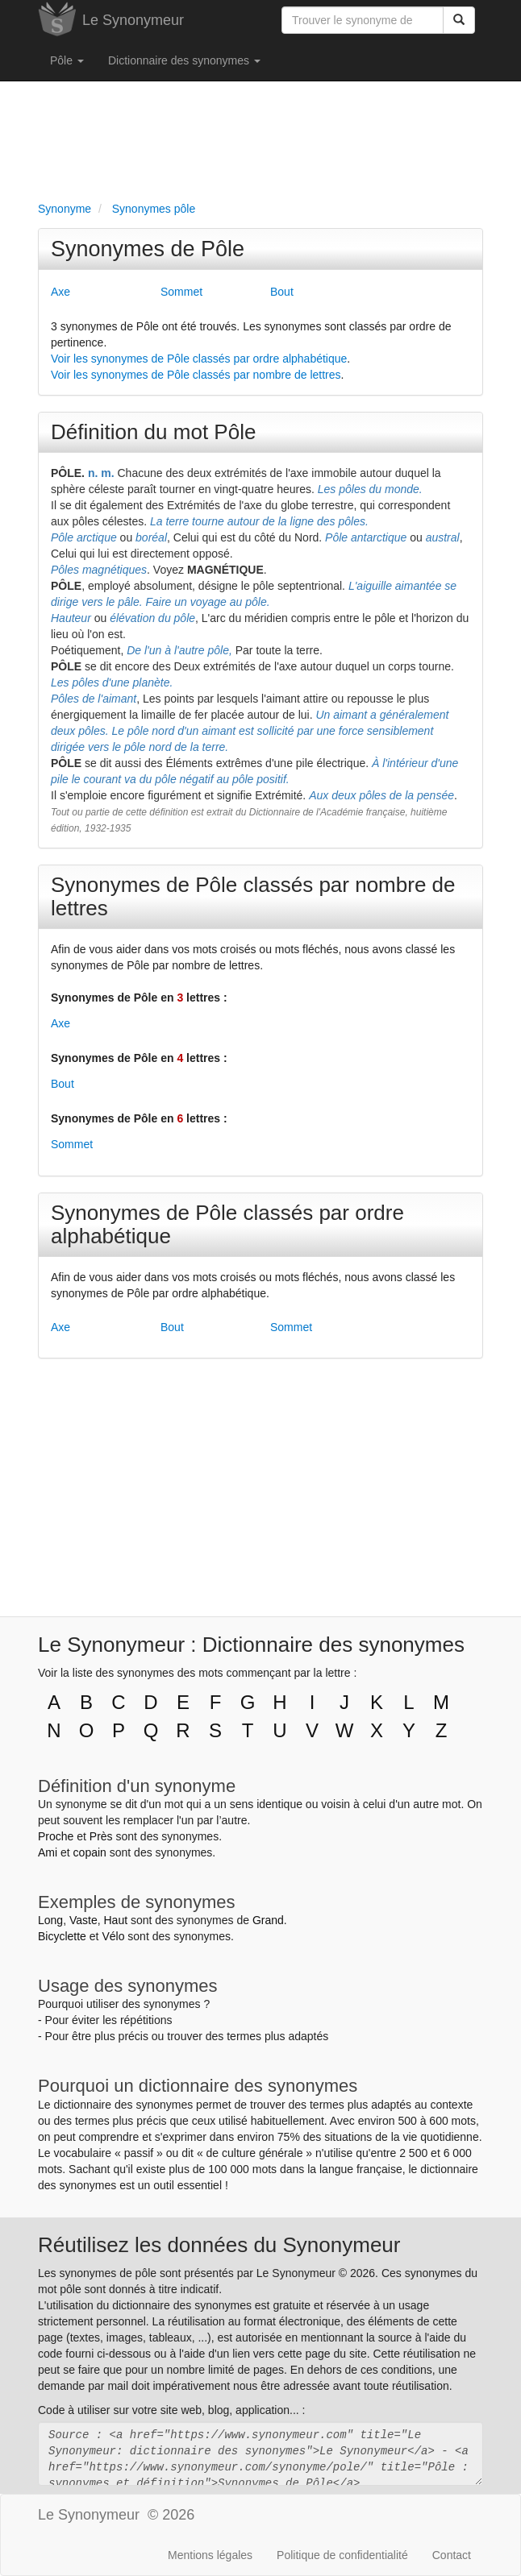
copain (89, 1852)
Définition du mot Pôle (153, 432)
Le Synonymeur (133, 20)
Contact (451, 2555)
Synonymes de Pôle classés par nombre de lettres (253, 896)
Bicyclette (62, 1936)
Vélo (113, 1936)
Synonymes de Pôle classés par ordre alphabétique (227, 1224)
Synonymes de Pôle (147, 249)
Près (101, 1836)
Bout (282, 291)
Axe (60, 291)
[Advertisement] (260, 137)
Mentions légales (210, 2555)
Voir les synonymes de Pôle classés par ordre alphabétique (199, 358)
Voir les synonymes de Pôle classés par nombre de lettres (196, 374)
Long (50, 1920)
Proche (55, 1836)
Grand (268, 1920)
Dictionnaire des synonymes (184, 60)
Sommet (181, 291)
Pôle (67, 60)
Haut (115, 1920)
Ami (47, 1852)
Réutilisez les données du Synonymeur (219, 2245)
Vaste (83, 1920)
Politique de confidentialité (342, 2555)
